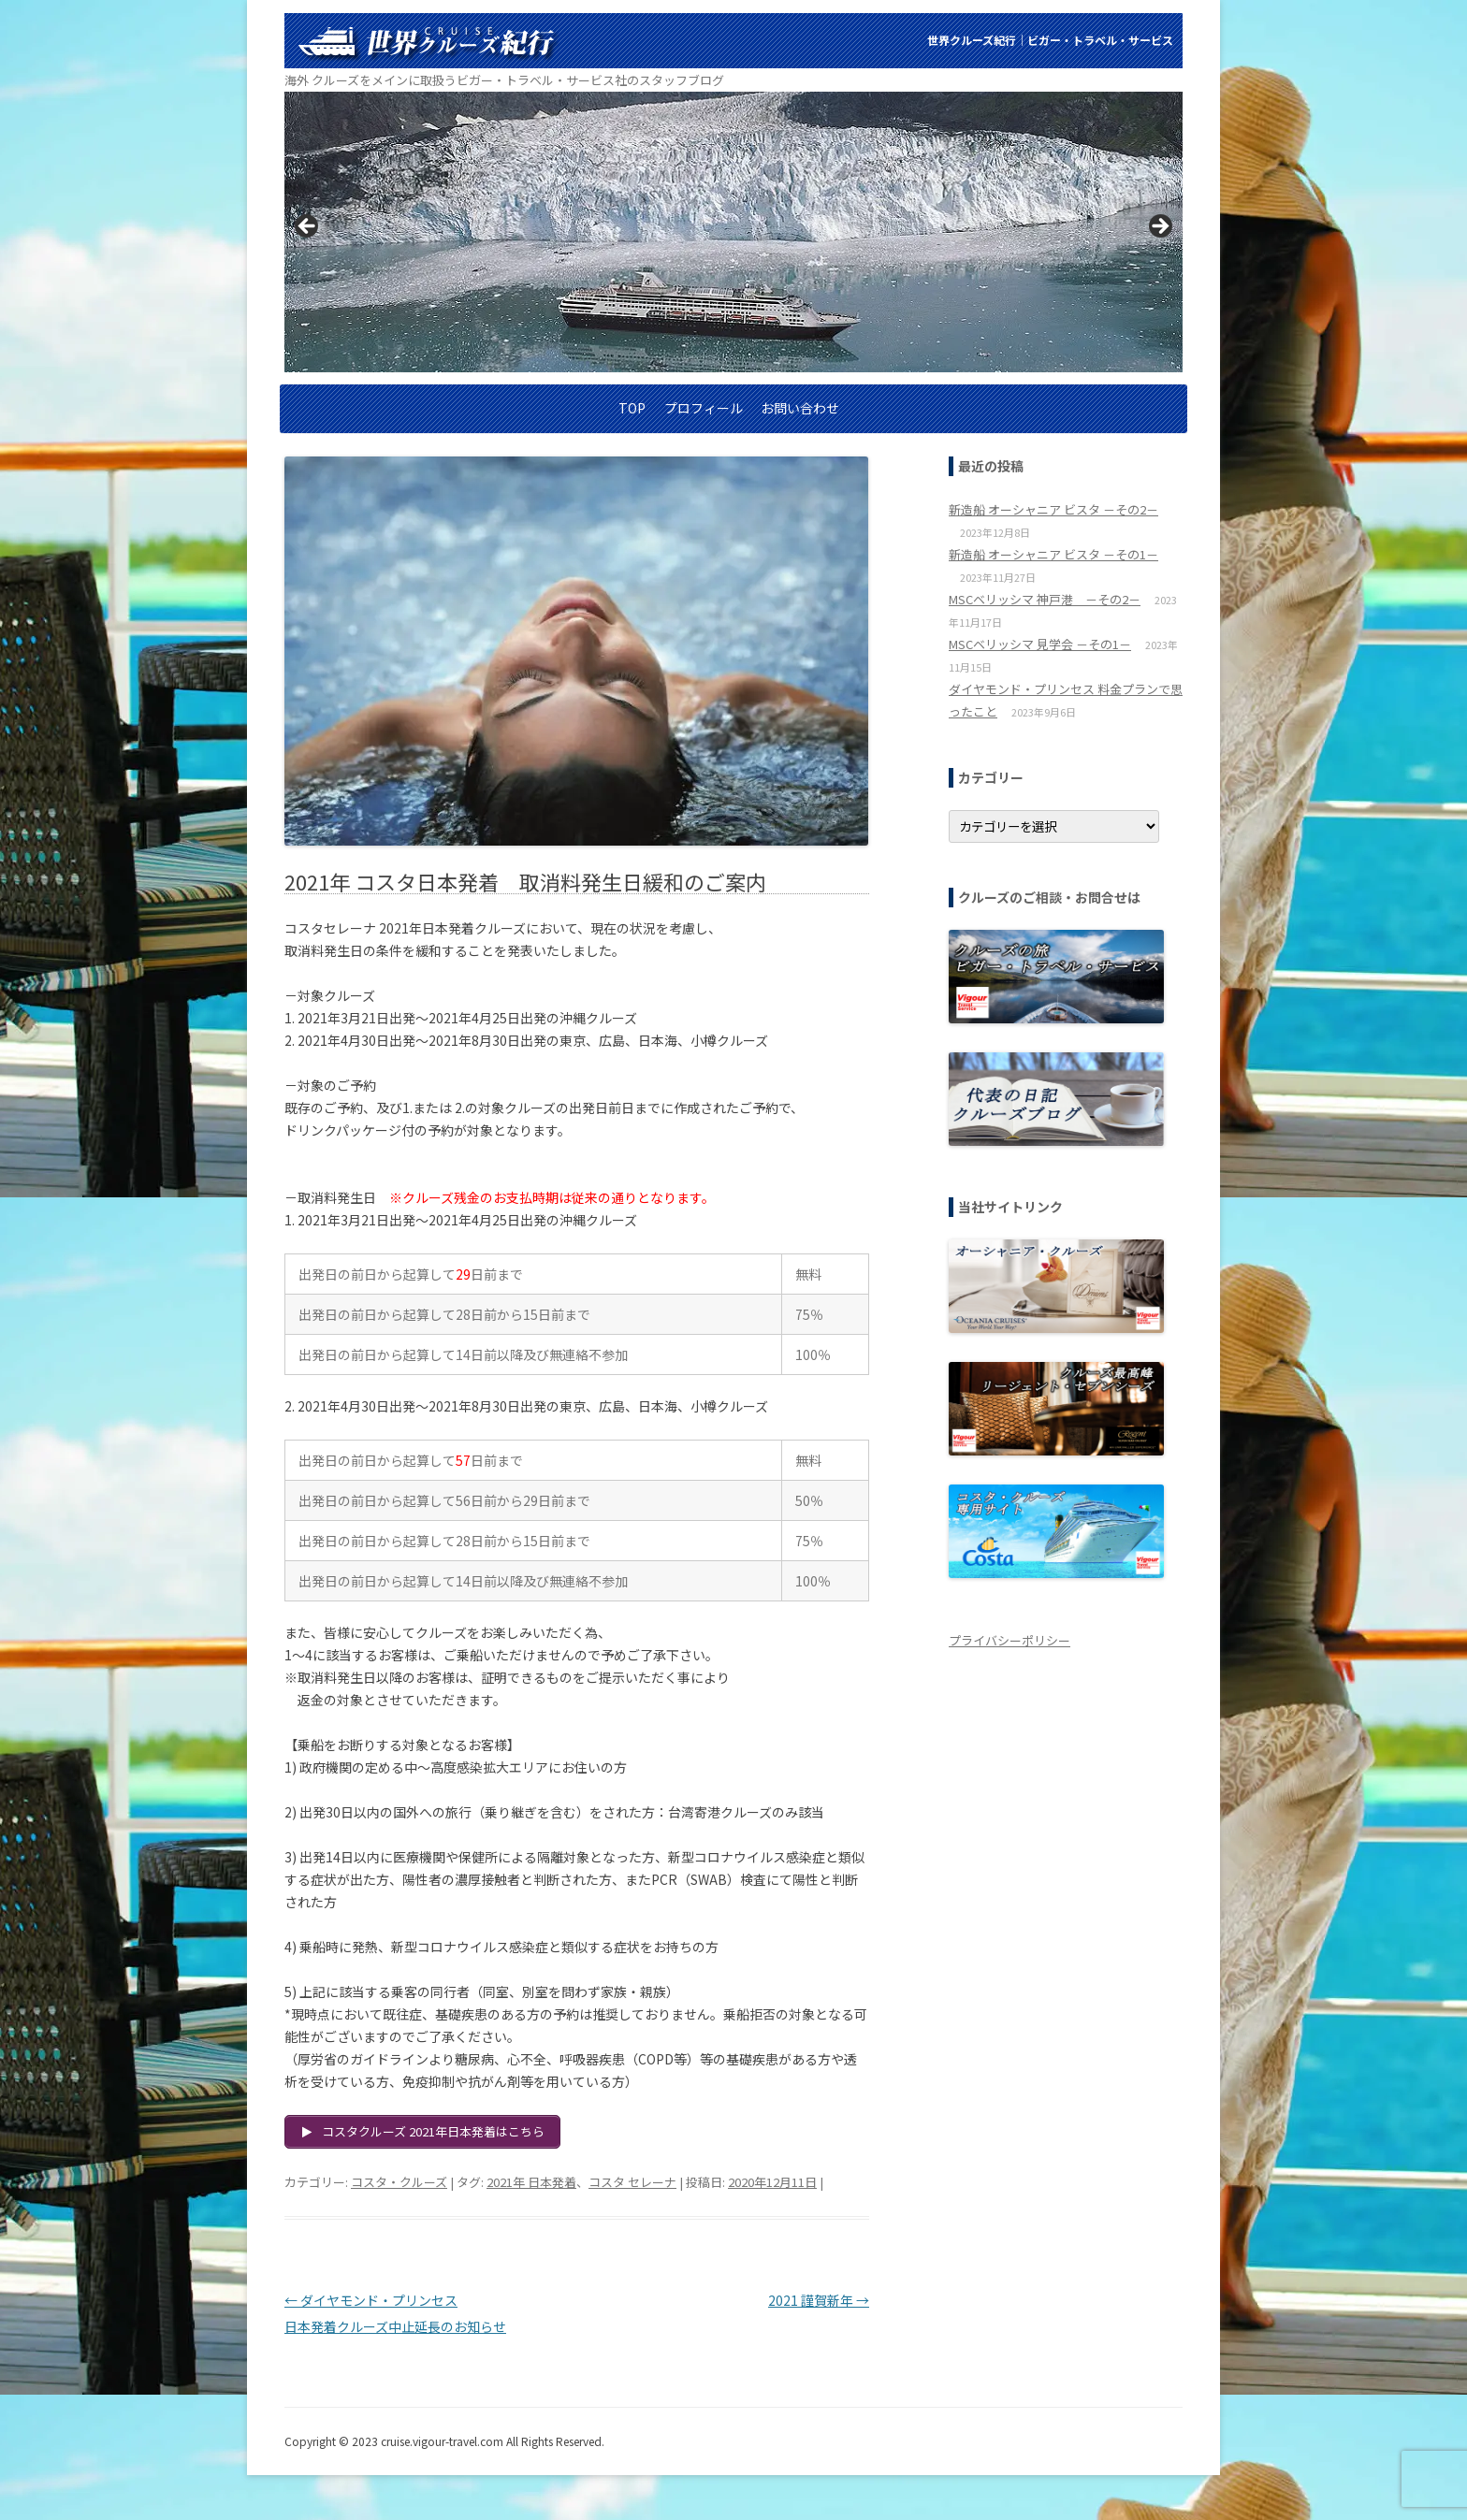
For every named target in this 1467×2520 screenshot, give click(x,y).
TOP (632, 407)
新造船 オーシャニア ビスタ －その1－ (1053, 554)
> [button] (1159, 227)
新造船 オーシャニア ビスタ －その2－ (1053, 509)
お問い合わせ (800, 407)
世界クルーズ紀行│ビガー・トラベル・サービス (1050, 40)
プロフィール (703, 407)
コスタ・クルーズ (399, 2182)
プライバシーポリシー (1009, 1640)
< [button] (308, 227)
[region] (733, 232)
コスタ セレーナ (632, 2182)
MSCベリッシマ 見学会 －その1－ (1040, 644)
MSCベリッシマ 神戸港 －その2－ (1044, 599)
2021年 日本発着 (531, 2182)
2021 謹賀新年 (818, 2300)
